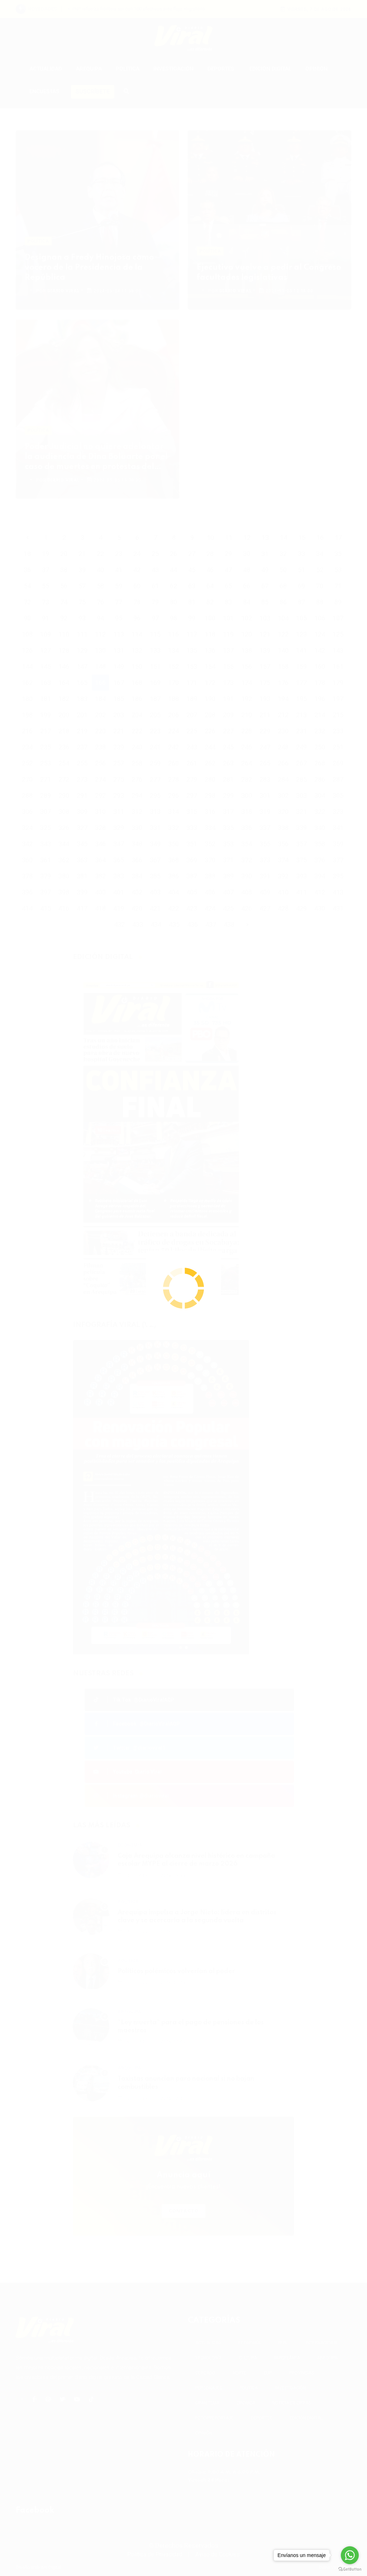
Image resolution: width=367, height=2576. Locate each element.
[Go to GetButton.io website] (349, 2569)
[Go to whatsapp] (350, 2555)
